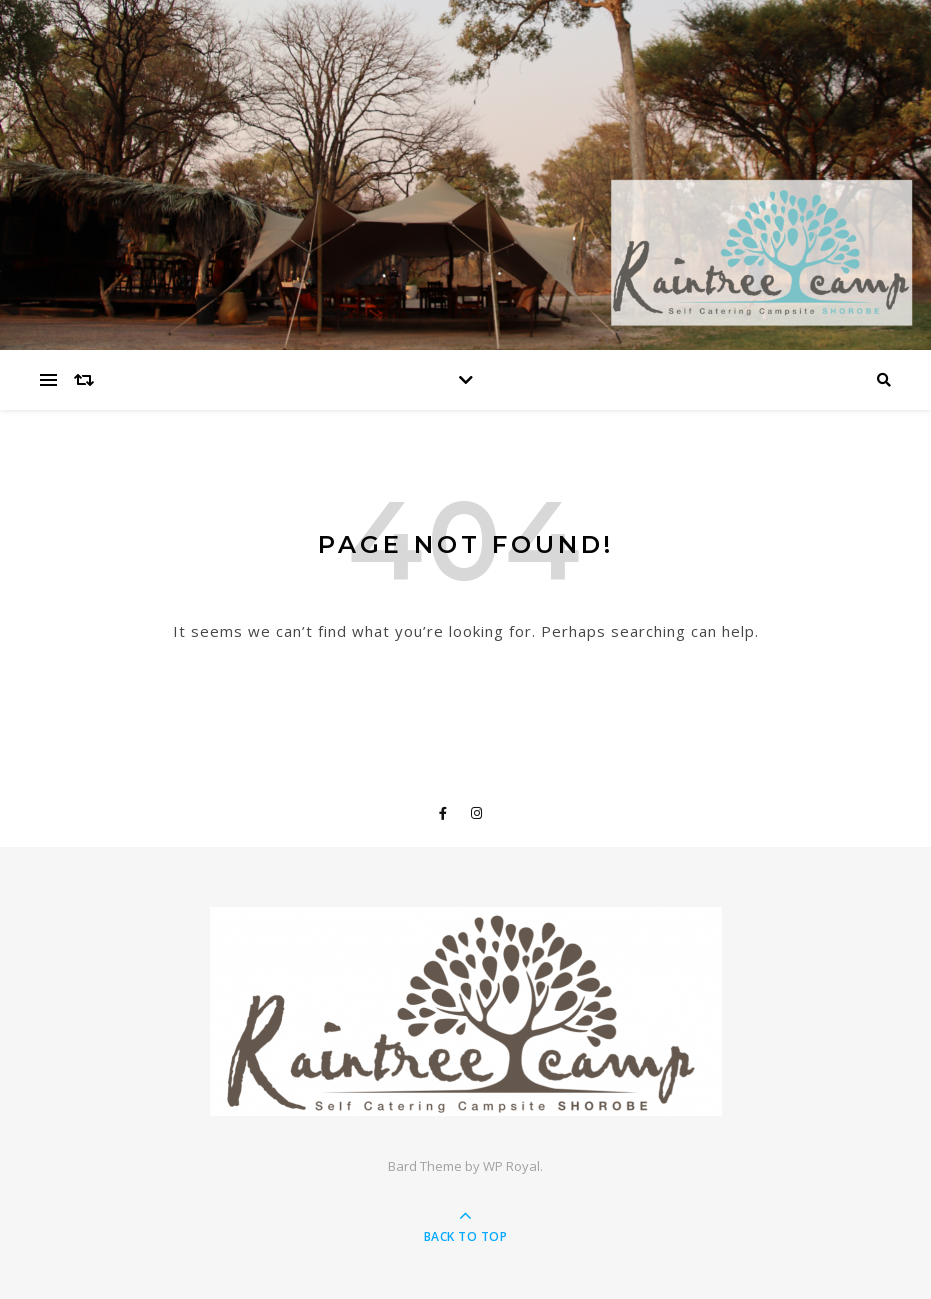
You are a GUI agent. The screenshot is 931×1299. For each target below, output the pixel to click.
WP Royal (511, 1166)
